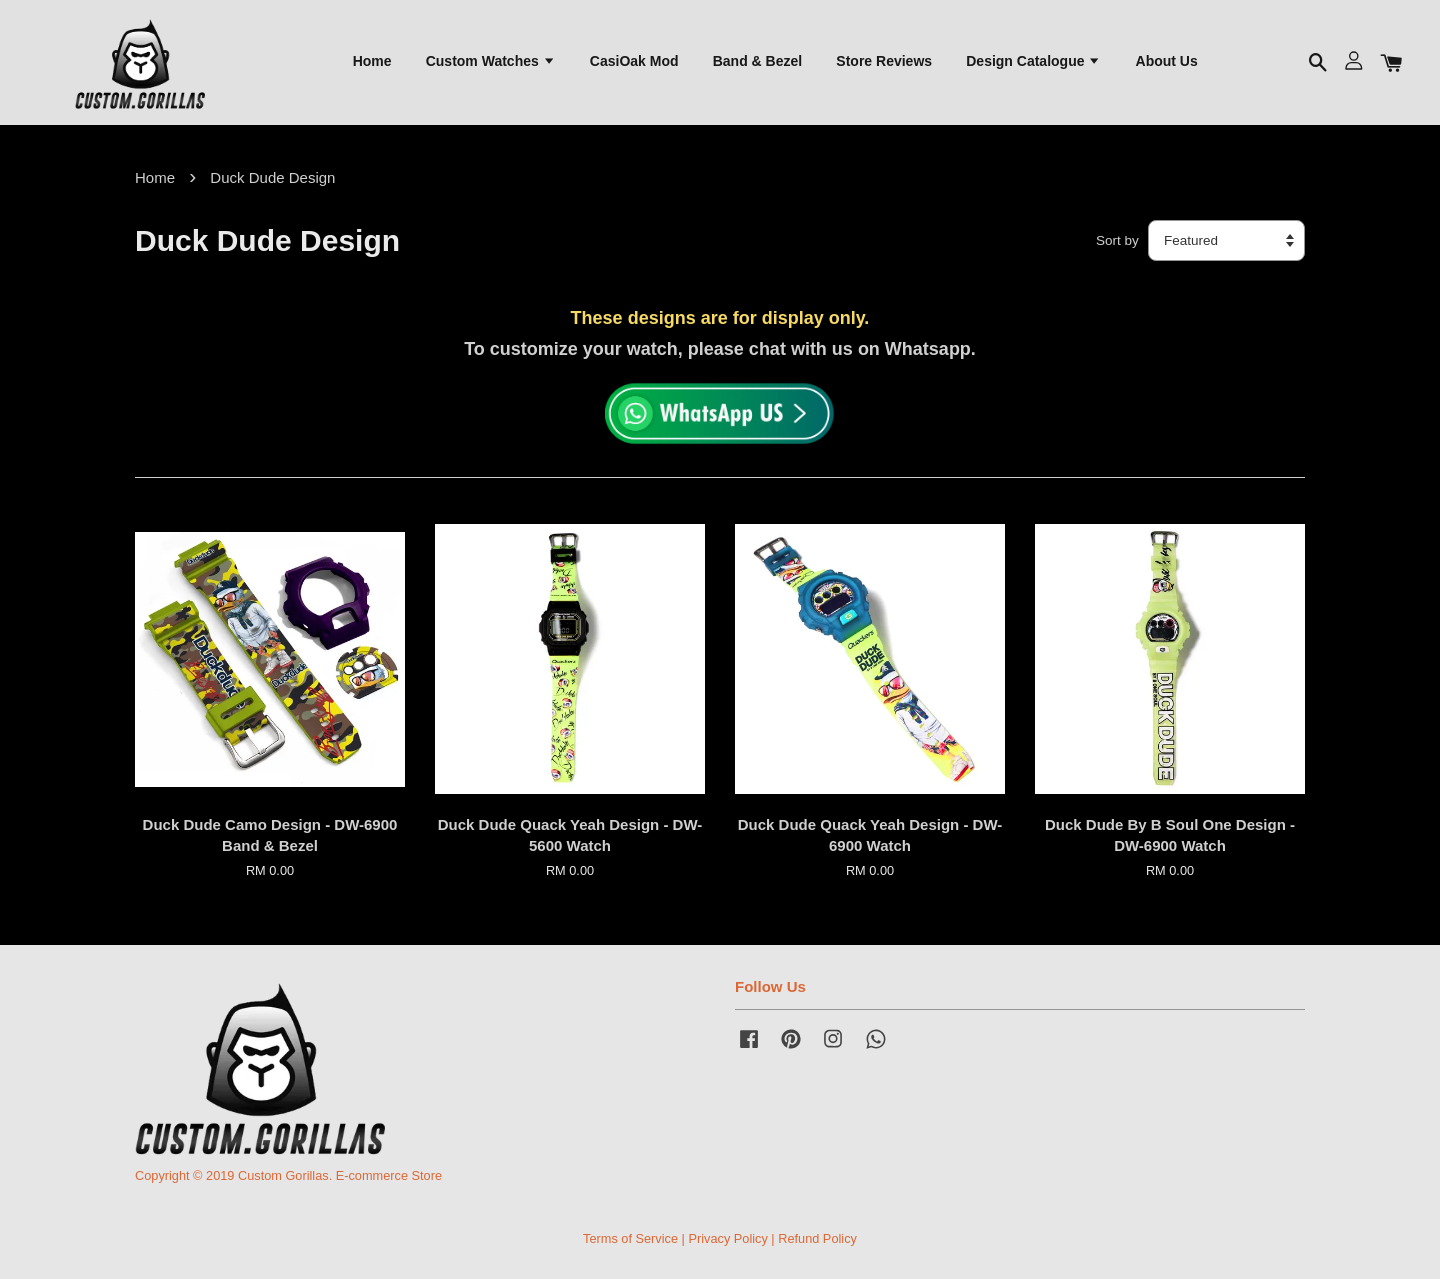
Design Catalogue (1033, 61)
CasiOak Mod (634, 61)
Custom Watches (491, 61)
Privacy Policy (727, 1238)
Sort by (1117, 240)
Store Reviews (884, 61)
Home (372, 61)
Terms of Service (630, 1238)
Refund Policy (817, 1238)
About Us (1167, 61)
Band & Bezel (757, 61)
